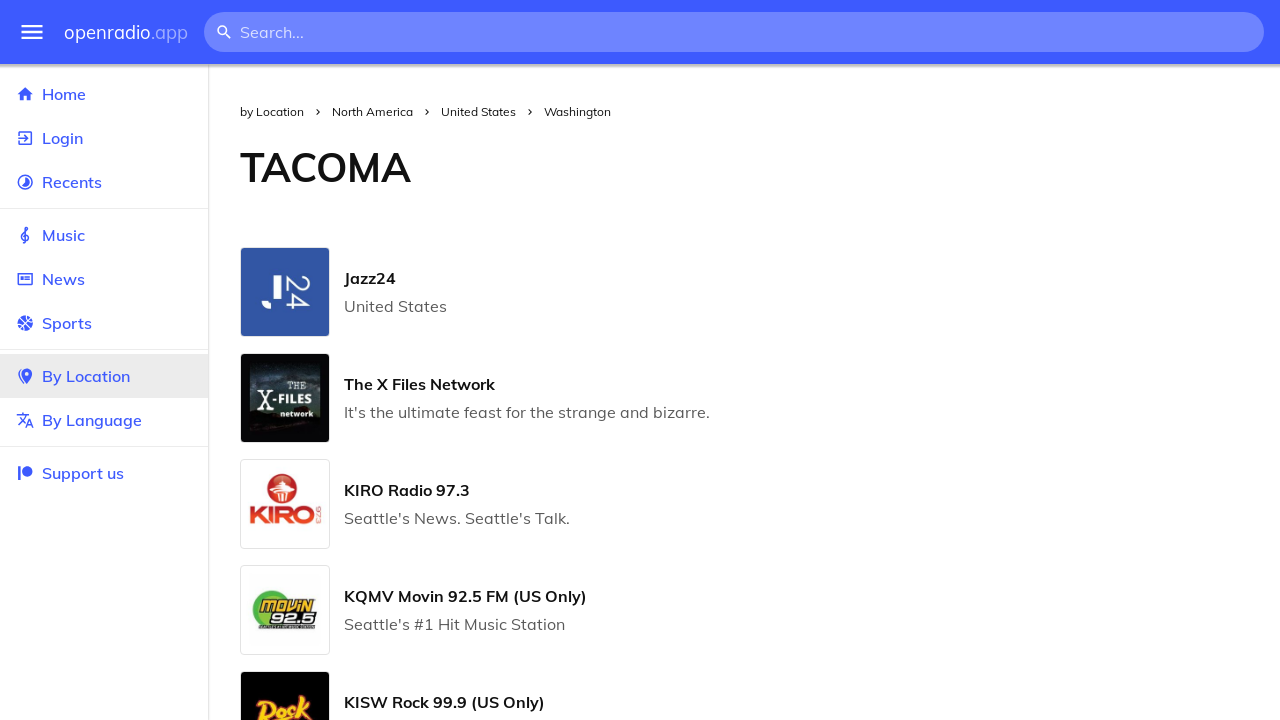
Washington (577, 111)
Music (104, 235)
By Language (104, 420)
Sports (104, 323)
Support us (70, 473)
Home (104, 94)
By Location (104, 376)
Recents (104, 182)
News (104, 279)
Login (104, 138)
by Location (272, 111)
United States (478, 111)
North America (372, 111)
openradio (126, 32)
